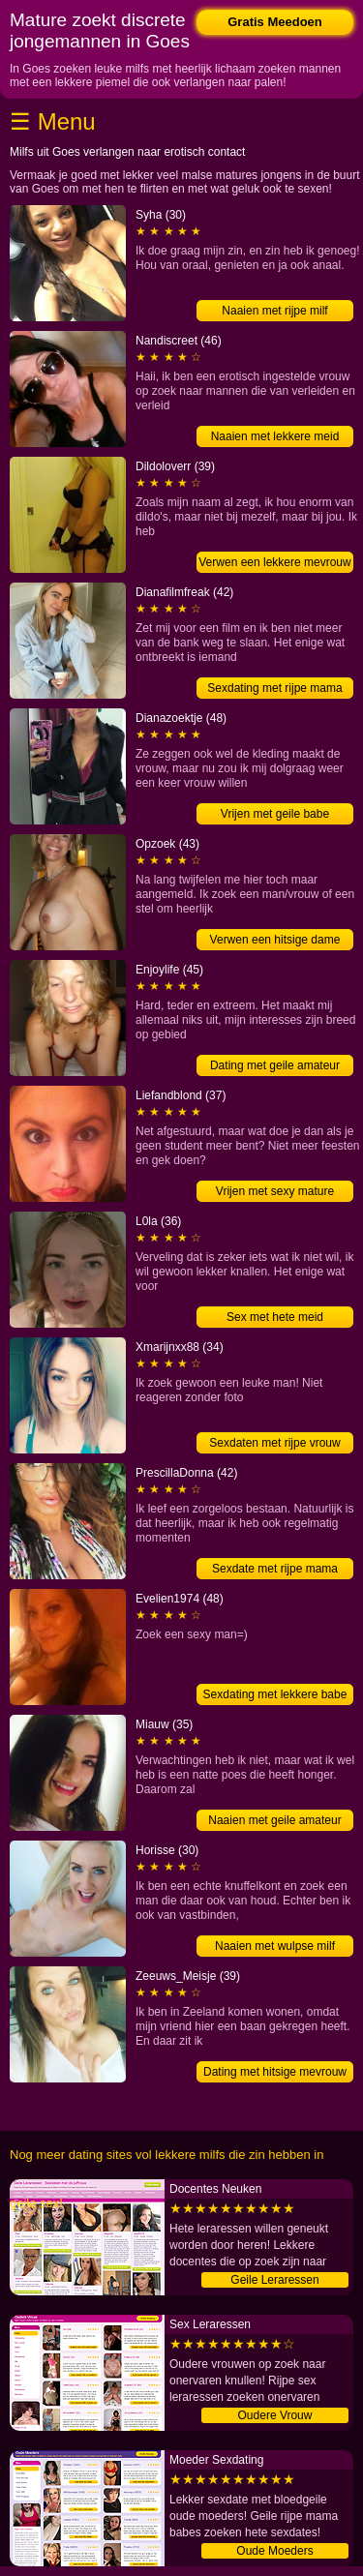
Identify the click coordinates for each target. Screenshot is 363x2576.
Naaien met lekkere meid (275, 436)
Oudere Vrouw (275, 2415)
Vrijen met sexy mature (275, 1191)
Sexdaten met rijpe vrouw (274, 1443)
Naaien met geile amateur (274, 1820)
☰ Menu (53, 121)
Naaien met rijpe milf (274, 310)
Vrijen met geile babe (275, 814)
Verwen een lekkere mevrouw (274, 562)
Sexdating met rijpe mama (274, 688)
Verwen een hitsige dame (275, 939)
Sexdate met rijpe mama (275, 1568)
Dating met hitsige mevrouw (275, 2072)
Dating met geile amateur (275, 1065)
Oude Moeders (274, 2551)
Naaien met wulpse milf (275, 1946)
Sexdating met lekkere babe (275, 1694)
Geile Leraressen (274, 2280)
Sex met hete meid (275, 1317)
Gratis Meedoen (274, 22)
